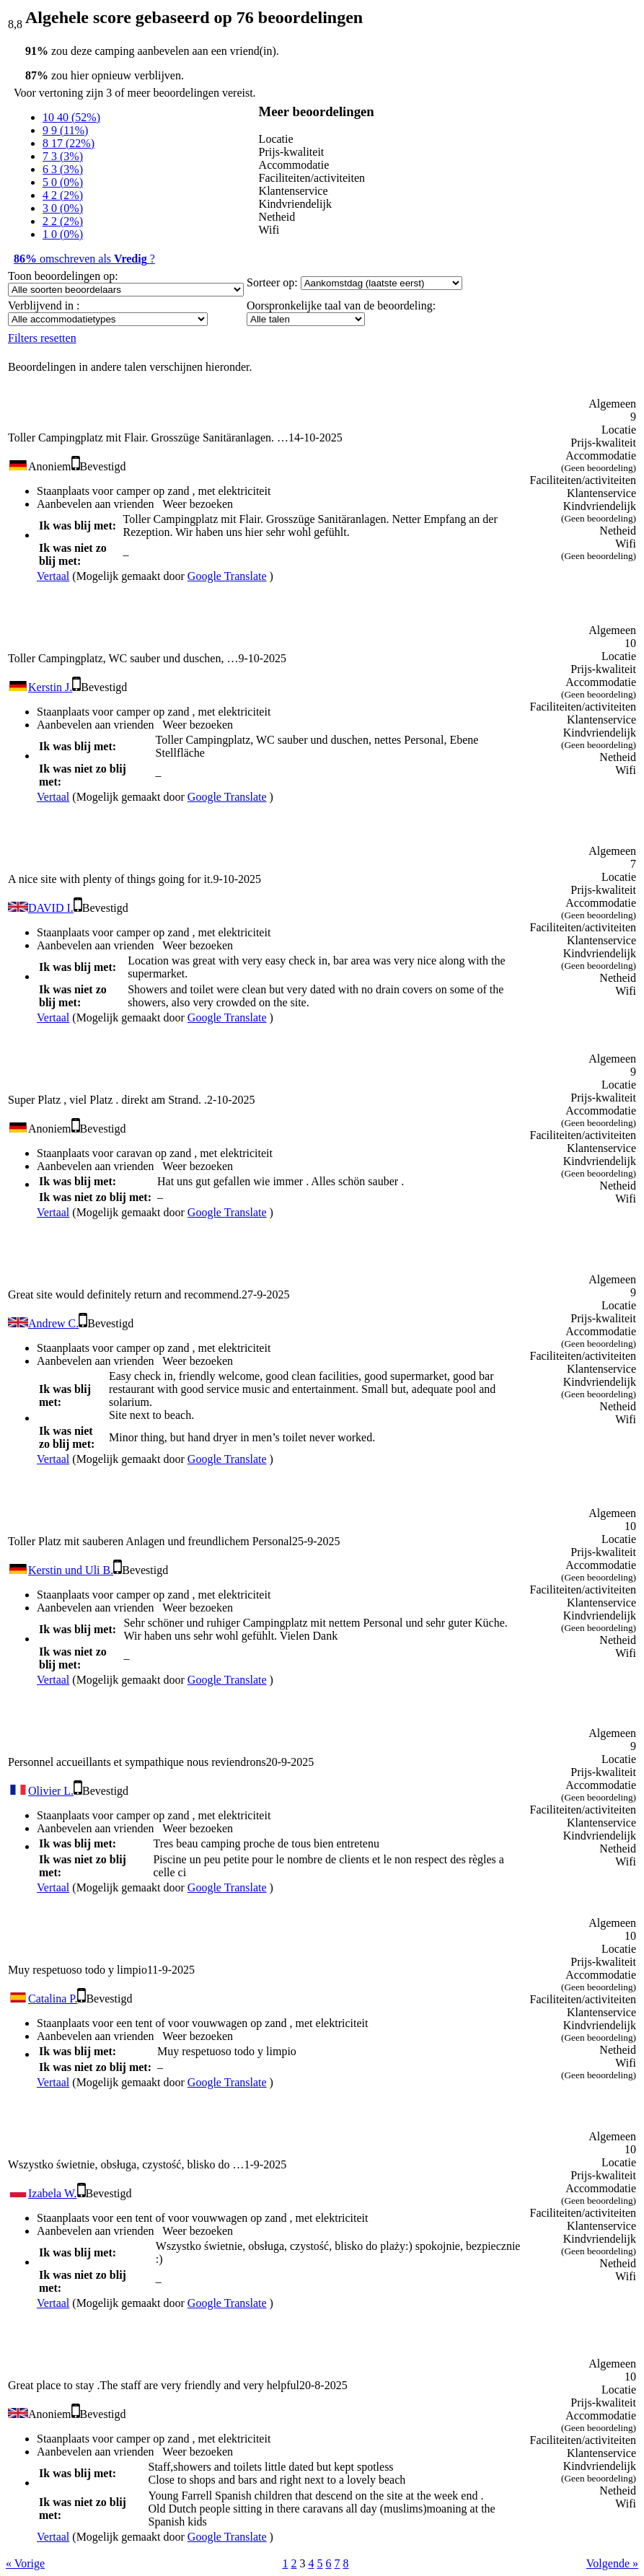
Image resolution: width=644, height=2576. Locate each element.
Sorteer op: (272, 282)
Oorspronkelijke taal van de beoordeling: (341, 305)
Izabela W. (52, 2193)
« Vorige (25, 2563)
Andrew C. (53, 1323)
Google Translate (227, 576)
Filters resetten (42, 338)
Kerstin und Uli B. (70, 1570)
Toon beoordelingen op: (63, 276)
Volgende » (612, 2563)
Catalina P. (52, 1998)
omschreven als (84, 258)
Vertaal (53, 576)
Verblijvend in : (44, 305)
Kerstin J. (50, 687)
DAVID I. (51, 908)
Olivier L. (51, 1791)
